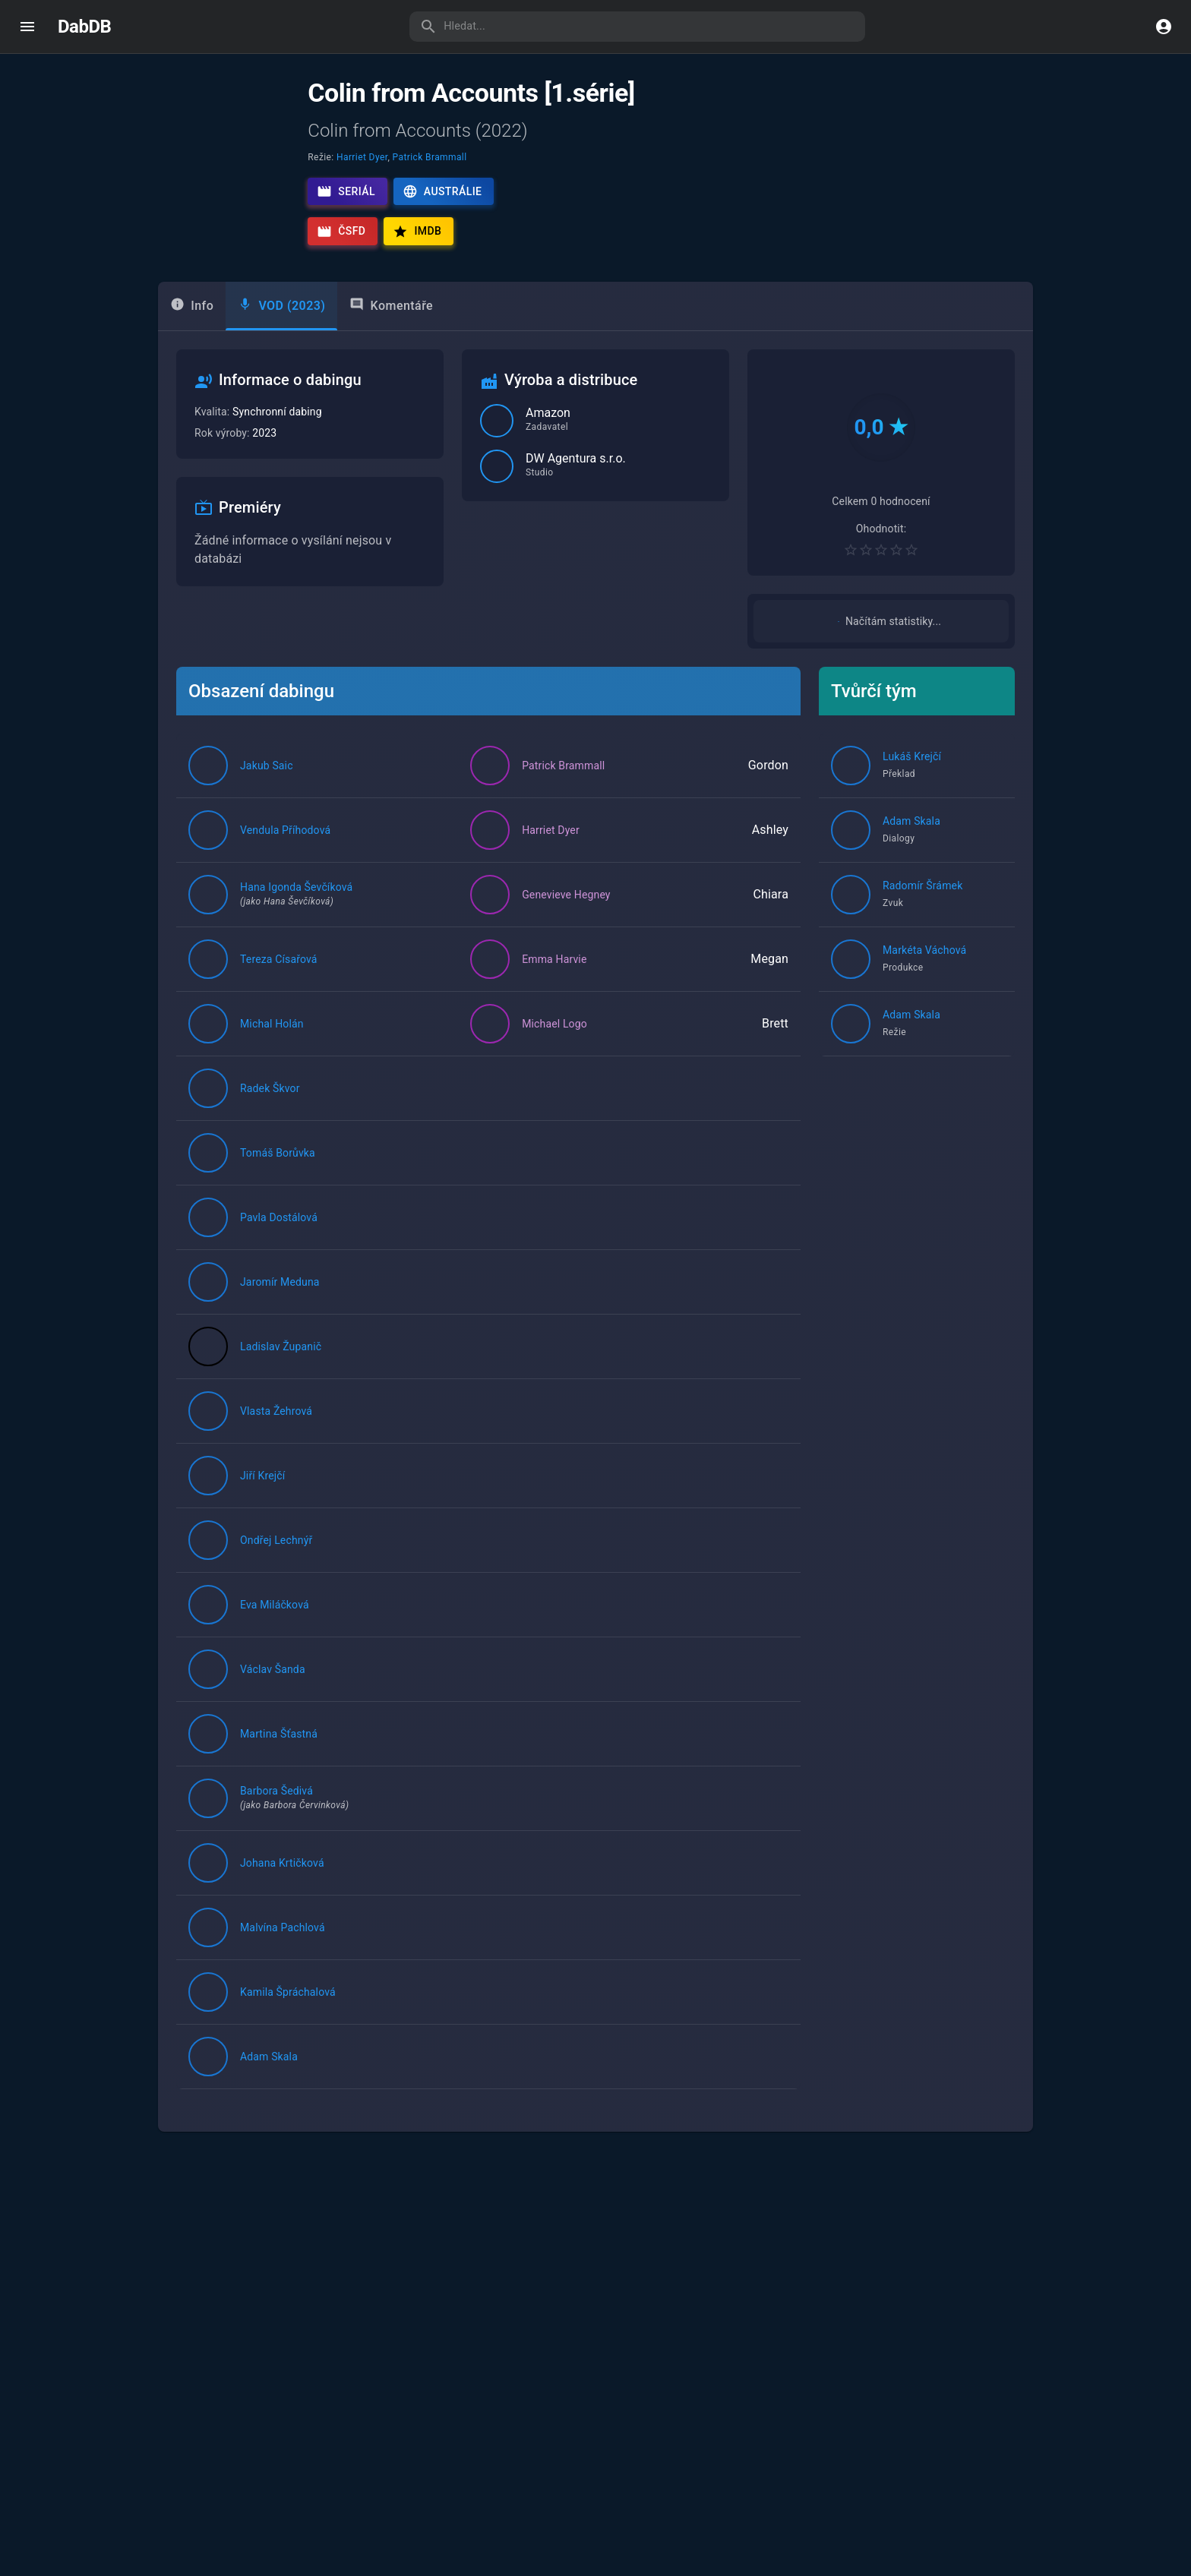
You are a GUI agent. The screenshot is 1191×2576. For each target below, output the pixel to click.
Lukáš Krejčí (912, 794)
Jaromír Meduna (280, 1319)
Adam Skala (269, 2094)
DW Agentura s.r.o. (576, 479)
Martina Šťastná (278, 1771)
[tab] (281, 326)
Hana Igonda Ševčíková (296, 924)
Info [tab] (191, 325)
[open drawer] (27, 26)
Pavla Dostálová (278, 1255)
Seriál (346, 191)
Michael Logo (554, 1061)
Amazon (548, 434)
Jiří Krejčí (262, 1513)
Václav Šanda (272, 1706)
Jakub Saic (266, 803)
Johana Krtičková (282, 1900)
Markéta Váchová (924, 987)
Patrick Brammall (430, 157)
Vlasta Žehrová (276, 1448)
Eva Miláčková (274, 1642)
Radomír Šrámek (922, 923)
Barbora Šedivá (276, 1828)
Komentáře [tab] (391, 325)
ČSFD (341, 231)
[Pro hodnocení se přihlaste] (881, 570)
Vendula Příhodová (285, 867)
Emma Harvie (554, 996)
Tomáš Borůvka (277, 1190)
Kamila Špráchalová (288, 2029)
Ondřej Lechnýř (276, 1577)
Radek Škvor (270, 1125)
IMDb (417, 231)
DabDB (84, 26)
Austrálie (442, 191)
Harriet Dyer (361, 157)
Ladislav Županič (280, 1384)
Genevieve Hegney (566, 932)
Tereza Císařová (278, 996)
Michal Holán (272, 1061)
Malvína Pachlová (282, 1965)
